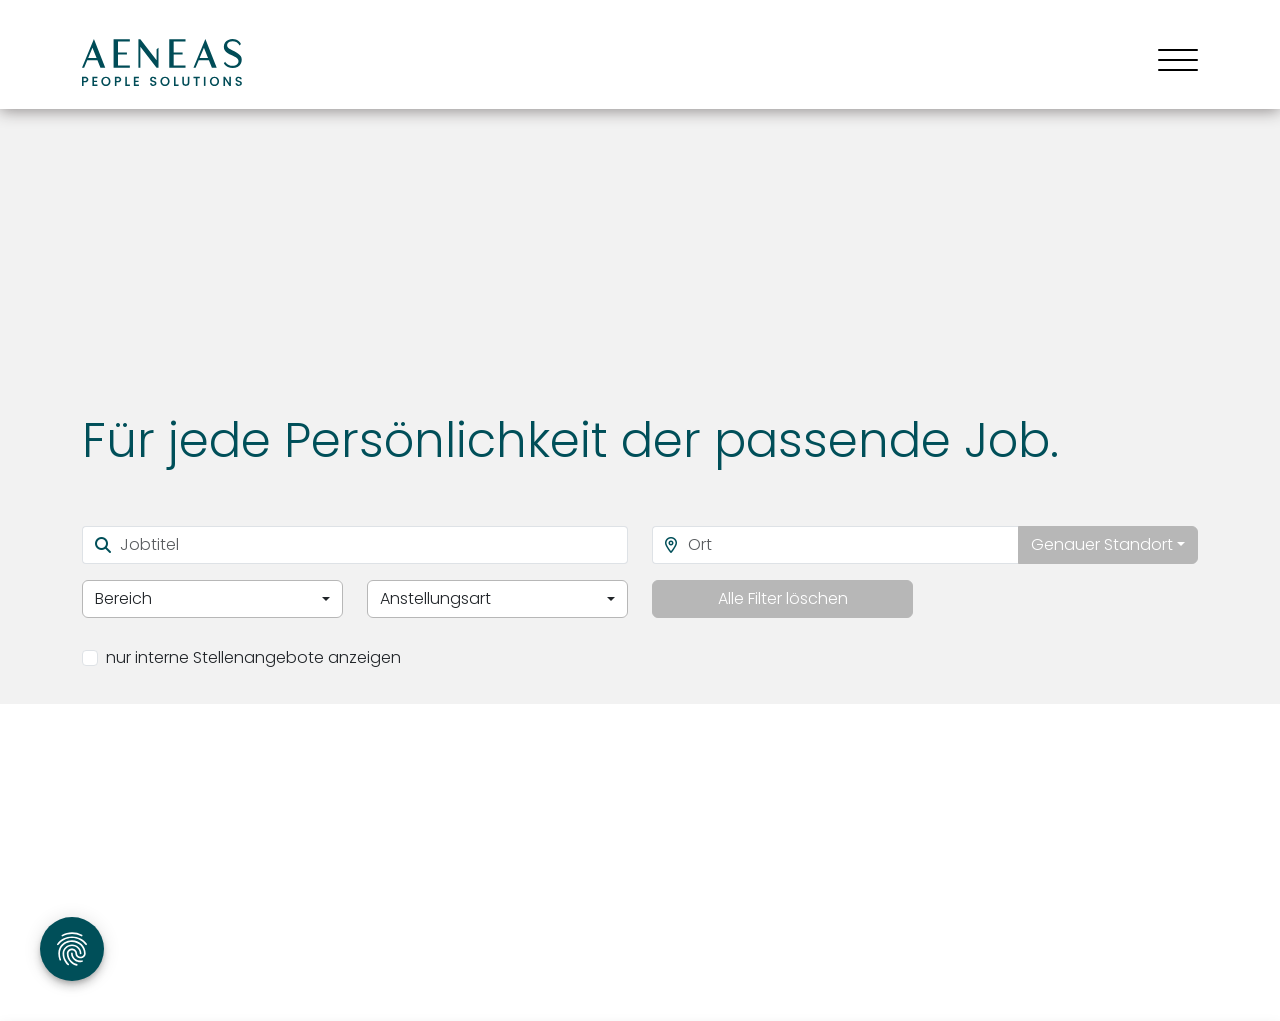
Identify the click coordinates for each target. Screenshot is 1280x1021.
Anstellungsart (435, 598)
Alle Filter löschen (783, 598)
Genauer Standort (1102, 544)
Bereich (123, 598)
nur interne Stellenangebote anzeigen (253, 657)
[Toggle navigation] (1170, 62)
